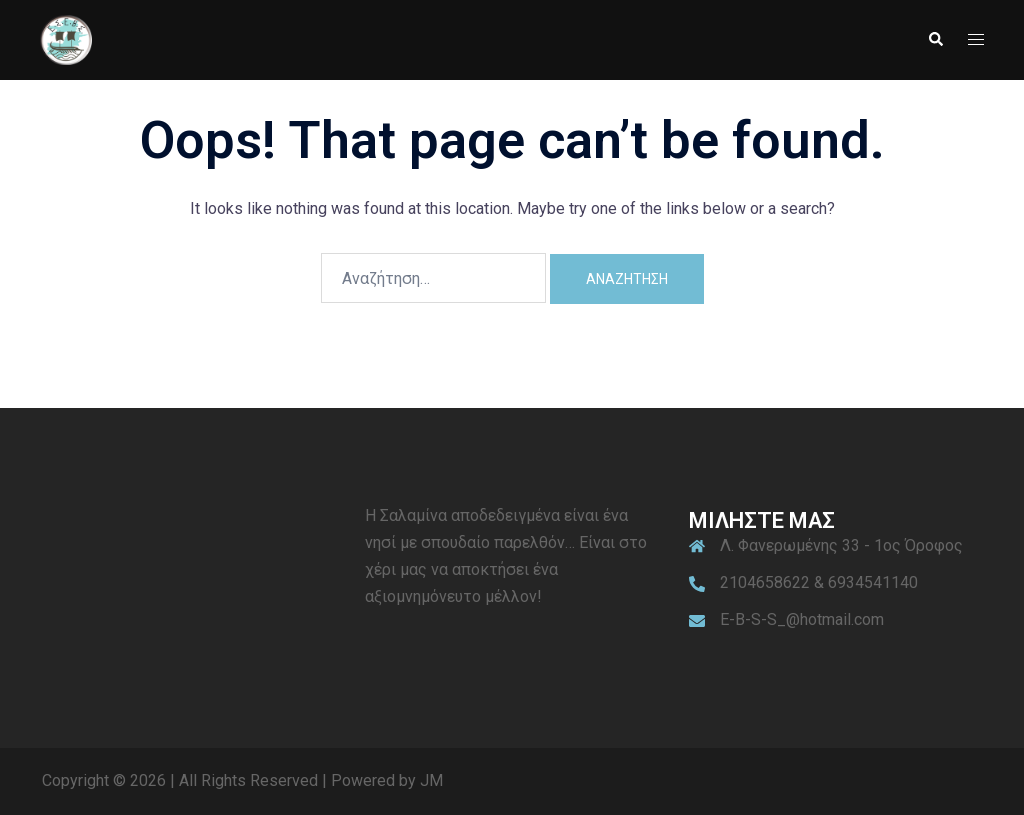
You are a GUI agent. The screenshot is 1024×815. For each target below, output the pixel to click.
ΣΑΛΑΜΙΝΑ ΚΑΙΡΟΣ (188, 578)
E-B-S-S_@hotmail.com (802, 619)
